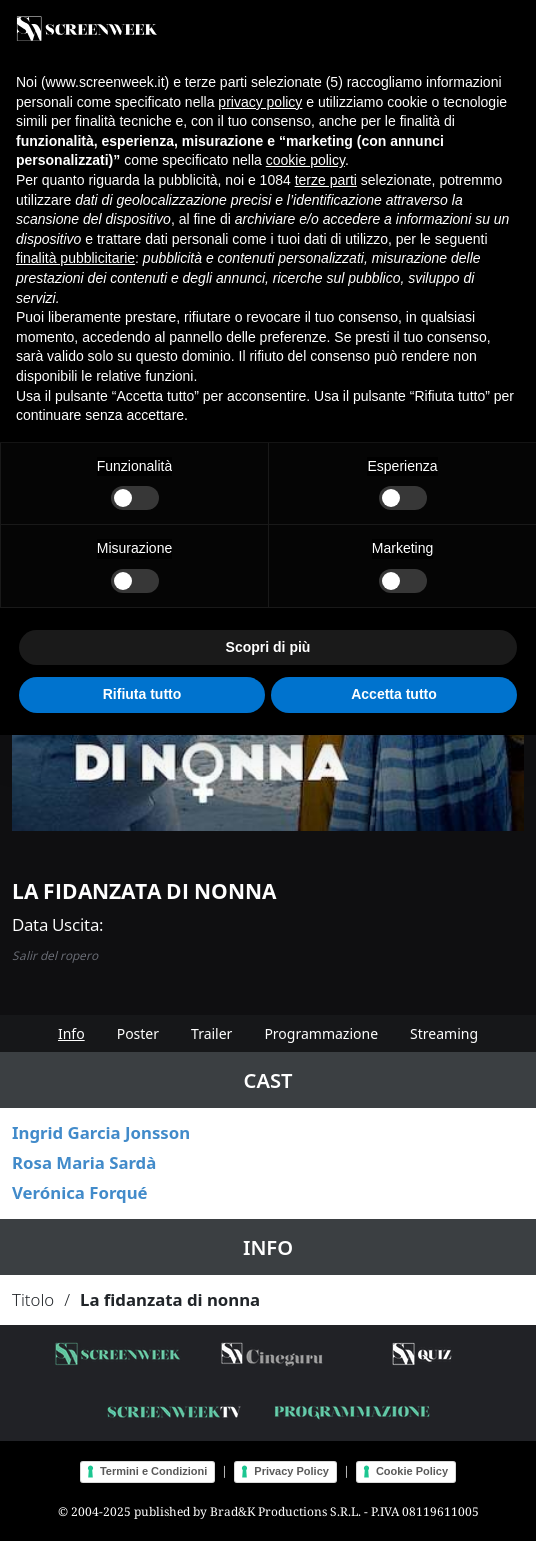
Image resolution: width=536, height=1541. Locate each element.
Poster (138, 1033)
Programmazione (321, 1033)
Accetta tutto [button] (394, 694)
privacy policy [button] (260, 102)
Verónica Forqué (80, 1192)
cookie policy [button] (305, 160)
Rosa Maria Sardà (84, 1162)
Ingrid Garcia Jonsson (101, 1132)
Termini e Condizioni (153, 1471)
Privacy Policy (291, 1471)
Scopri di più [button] (268, 647)
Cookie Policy (412, 1471)
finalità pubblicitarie (75, 258)
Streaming (444, 1033)
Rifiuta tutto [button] (142, 694)
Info (71, 1033)
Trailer (211, 1033)
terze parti (326, 180)
